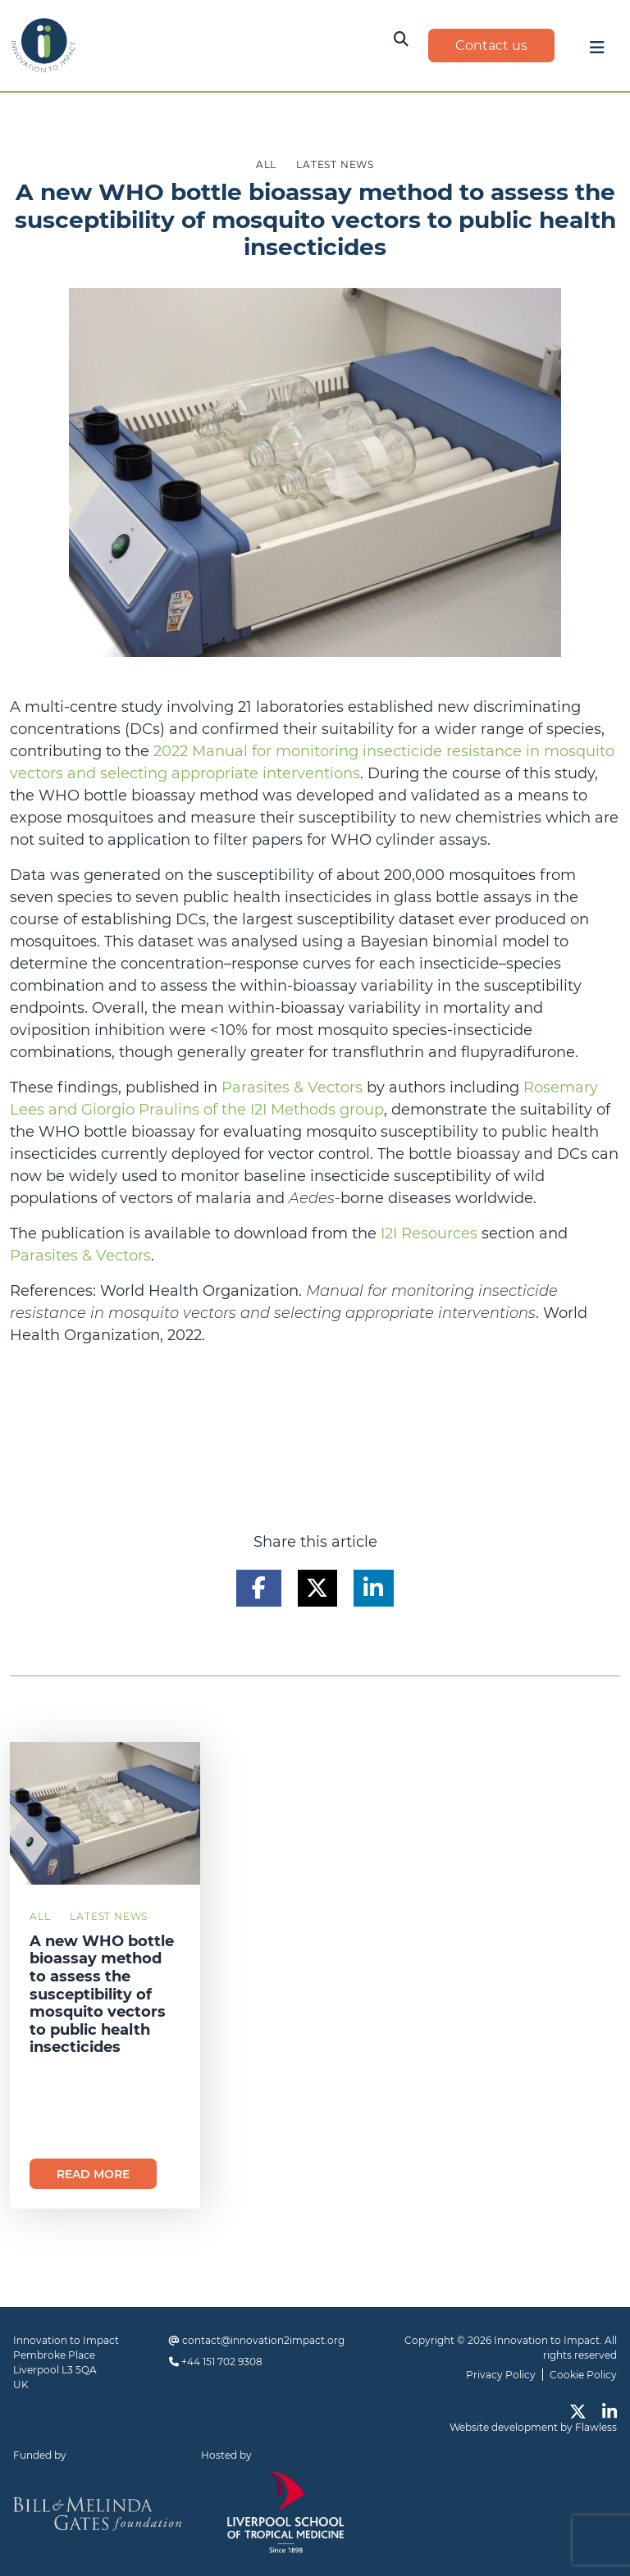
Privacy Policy (501, 2375)
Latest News (109, 1916)
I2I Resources (429, 1233)
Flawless (596, 2427)
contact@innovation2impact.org (263, 2340)
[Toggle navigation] (597, 51)
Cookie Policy (583, 2375)
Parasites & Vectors (292, 1087)
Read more (93, 2174)
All (40, 1916)
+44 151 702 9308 (221, 2361)
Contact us (491, 45)
